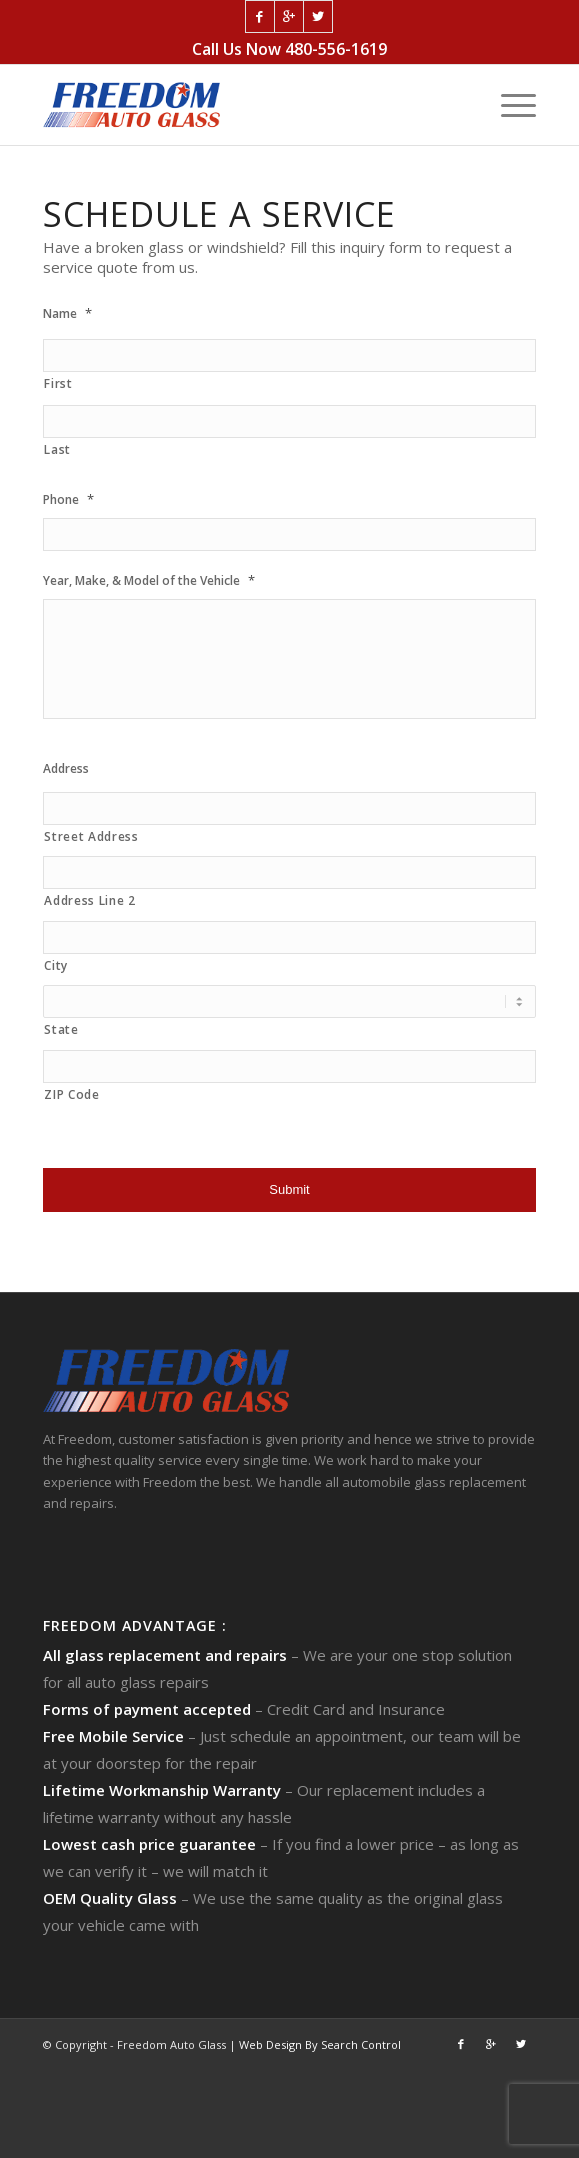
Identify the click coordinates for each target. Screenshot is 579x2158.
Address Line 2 (89, 900)
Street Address (91, 836)
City (56, 965)
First (58, 383)
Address (66, 769)
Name (67, 313)
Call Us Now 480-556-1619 (289, 49)
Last (57, 449)
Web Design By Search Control (320, 2044)
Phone (68, 499)
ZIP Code (71, 1094)
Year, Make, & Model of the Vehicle (149, 580)
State (61, 1029)
